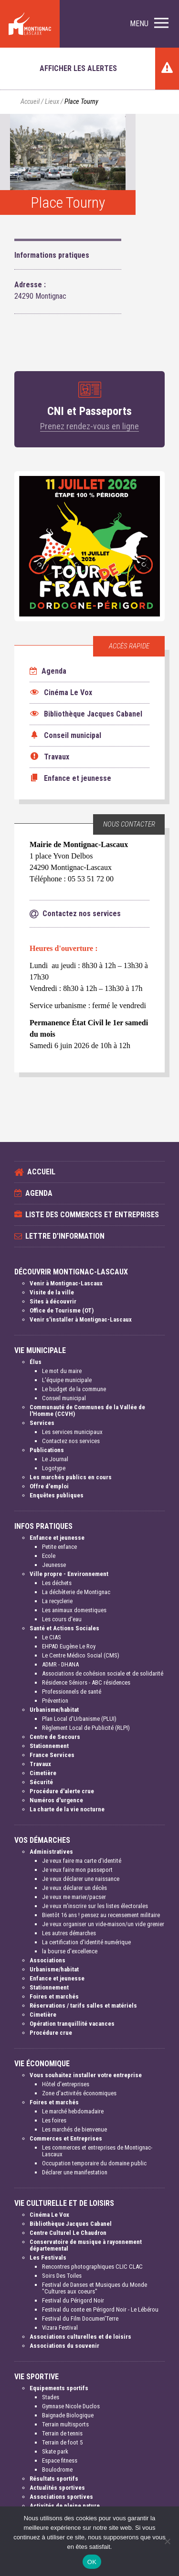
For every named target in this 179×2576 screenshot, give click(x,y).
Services (42, 1422)
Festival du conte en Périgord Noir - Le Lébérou (100, 2309)
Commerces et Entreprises (66, 2138)
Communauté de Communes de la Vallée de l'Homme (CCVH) (87, 1410)
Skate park (55, 2451)
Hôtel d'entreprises (65, 2084)
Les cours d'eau (62, 1619)
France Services (52, 1754)
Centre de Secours (55, 1736)
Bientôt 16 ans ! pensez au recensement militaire (101, 1915)
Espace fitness (59, 2460)
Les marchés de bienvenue (74, 2129)
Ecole (48, 1555)
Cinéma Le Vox (49, 2214)
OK (91, 2562)
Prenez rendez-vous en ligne (89, 426)
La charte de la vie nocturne (67, 1809)
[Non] (167, 2541)
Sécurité (41, 1782)
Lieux (52, 102)
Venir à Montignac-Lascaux (66, 1283)
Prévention (55, 1700)
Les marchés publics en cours (71, 1477)
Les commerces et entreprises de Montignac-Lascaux (97, 2151)
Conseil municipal (64, 1398)
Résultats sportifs (54, 2478)
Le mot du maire (62, 1370)
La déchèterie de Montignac (76, 1592)
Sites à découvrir (53, 1301)
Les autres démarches (69, 1933)
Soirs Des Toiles (62, 2275)
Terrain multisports (65, 2424)
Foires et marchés (54, 1996)
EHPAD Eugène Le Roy (68, 1646)
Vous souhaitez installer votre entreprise (86, 2075)
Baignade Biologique (68, 2415)
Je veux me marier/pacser (74, 1896)
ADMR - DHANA (60, 1664)
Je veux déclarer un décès (74, 1887)
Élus (36, 1361)
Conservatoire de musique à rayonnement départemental (86, 2245)
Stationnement (49, 1745)
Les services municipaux (72, 1431)
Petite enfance (59, 1546)
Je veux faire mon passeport (77, 1869)
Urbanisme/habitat (54, 1709)
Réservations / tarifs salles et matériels (83, 2005)
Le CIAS (51, 1637)
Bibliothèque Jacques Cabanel (71, 2223)
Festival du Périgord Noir (73, 2300)
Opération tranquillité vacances (72, 2023)
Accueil (30, 102)
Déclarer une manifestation (74, 2172)
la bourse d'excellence (69, 1951)
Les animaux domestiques (74, 1610)
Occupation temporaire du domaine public (94, 2163)
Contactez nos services (71, 1441)
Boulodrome (57, 2469)
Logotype (53, 1468)
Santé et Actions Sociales (64, 1628)
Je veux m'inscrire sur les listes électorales (95, 1905)
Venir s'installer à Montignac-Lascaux (81, 1319)
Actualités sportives (57, 2487)
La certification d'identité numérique (86, 1942)
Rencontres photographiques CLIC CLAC (92, 2266)
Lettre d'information (65, 1236)
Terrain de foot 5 (62, 2442)
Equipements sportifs (59, 2388)
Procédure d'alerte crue (62, 1791)
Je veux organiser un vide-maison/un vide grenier (103, 1924)
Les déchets (57, 1582)
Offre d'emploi (49, 1486)
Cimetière (43, 1773)
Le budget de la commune (74, 1389)
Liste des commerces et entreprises (92, 1214)
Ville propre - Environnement (69, 1573)
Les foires (54, 2120)
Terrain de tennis (62, 2433)
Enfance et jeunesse (57, 1537)
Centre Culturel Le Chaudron (68, 2232)
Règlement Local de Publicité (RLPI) (86, 1727)
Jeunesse (54, 1564)
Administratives (51, 1851)
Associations (47, 1960)
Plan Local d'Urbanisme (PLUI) (79, 1718)
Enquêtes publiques (57, 1495)
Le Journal (55, 1459)
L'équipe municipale (67, 1380)
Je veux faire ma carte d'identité (81, 1860)
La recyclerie (57, 1601)
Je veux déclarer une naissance (80, 1878)
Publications (47, 1450)
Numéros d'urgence (56, 1800)
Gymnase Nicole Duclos (71, 2406)
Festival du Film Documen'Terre (80, 2318)
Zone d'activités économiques (79, 2093)
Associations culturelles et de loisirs (80, 2336)
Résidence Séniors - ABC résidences (86, 1682)
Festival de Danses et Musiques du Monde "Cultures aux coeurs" (94, 2288)
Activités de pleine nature (65, 2505)
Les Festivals (48, 2257)
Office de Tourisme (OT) (62, 1310)
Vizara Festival (60, 2327)
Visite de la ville (52, 1292)
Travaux (40, 1764)
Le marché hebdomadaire (73, 2111)
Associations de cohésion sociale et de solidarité (102, 1673)
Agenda (48, 671)
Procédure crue (51, 2032)
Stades (50, 2397)
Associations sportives (61, 2496)
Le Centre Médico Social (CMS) (80, 1655)
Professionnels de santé (71, 1691)
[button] (149, 24)
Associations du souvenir (64, 2345)
